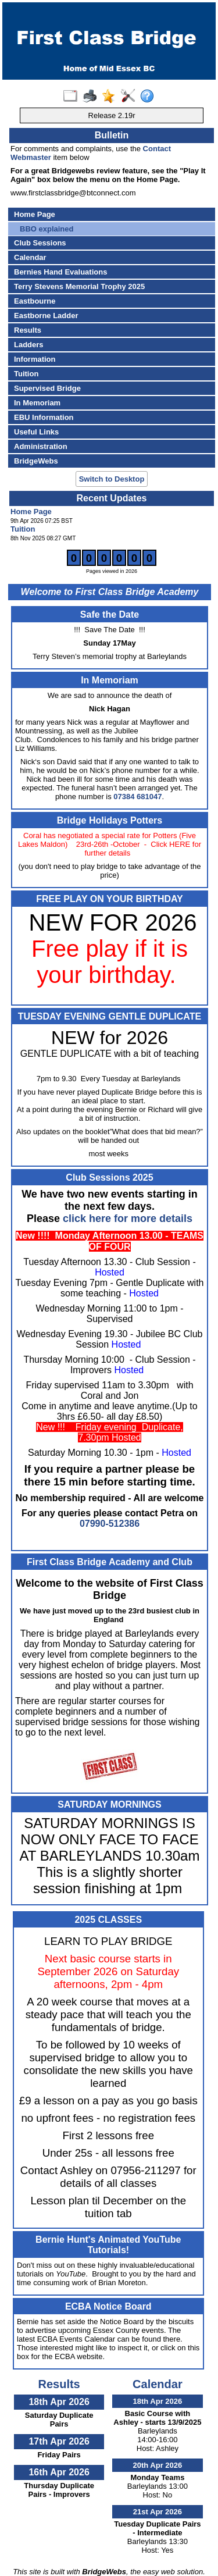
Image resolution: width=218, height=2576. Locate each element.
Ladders (29, 344)
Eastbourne (35, 301)
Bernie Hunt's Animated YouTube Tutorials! (108, 2245)
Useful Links (36, 431)
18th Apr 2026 (58, 2402)
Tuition (26, 373)
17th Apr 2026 (58, 2441)
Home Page (34, 214)
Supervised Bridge (47, 388)
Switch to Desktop (112, 479)
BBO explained (46, 229)
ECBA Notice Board (108, 2306)
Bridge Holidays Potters (109, 820)
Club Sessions (40, 242)
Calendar (30, 257)
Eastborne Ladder (46, 315)
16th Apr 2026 (58, 2472)
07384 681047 (137, 796)
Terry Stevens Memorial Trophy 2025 (79, 286)
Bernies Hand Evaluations (60, 272)
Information (35, 359)
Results (27, 330)
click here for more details (127, 1218)
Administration (40, 446)
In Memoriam (37, 402)
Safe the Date (109, 614)
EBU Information (44, 417)
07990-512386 (110, 1524)
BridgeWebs (36, 461)
